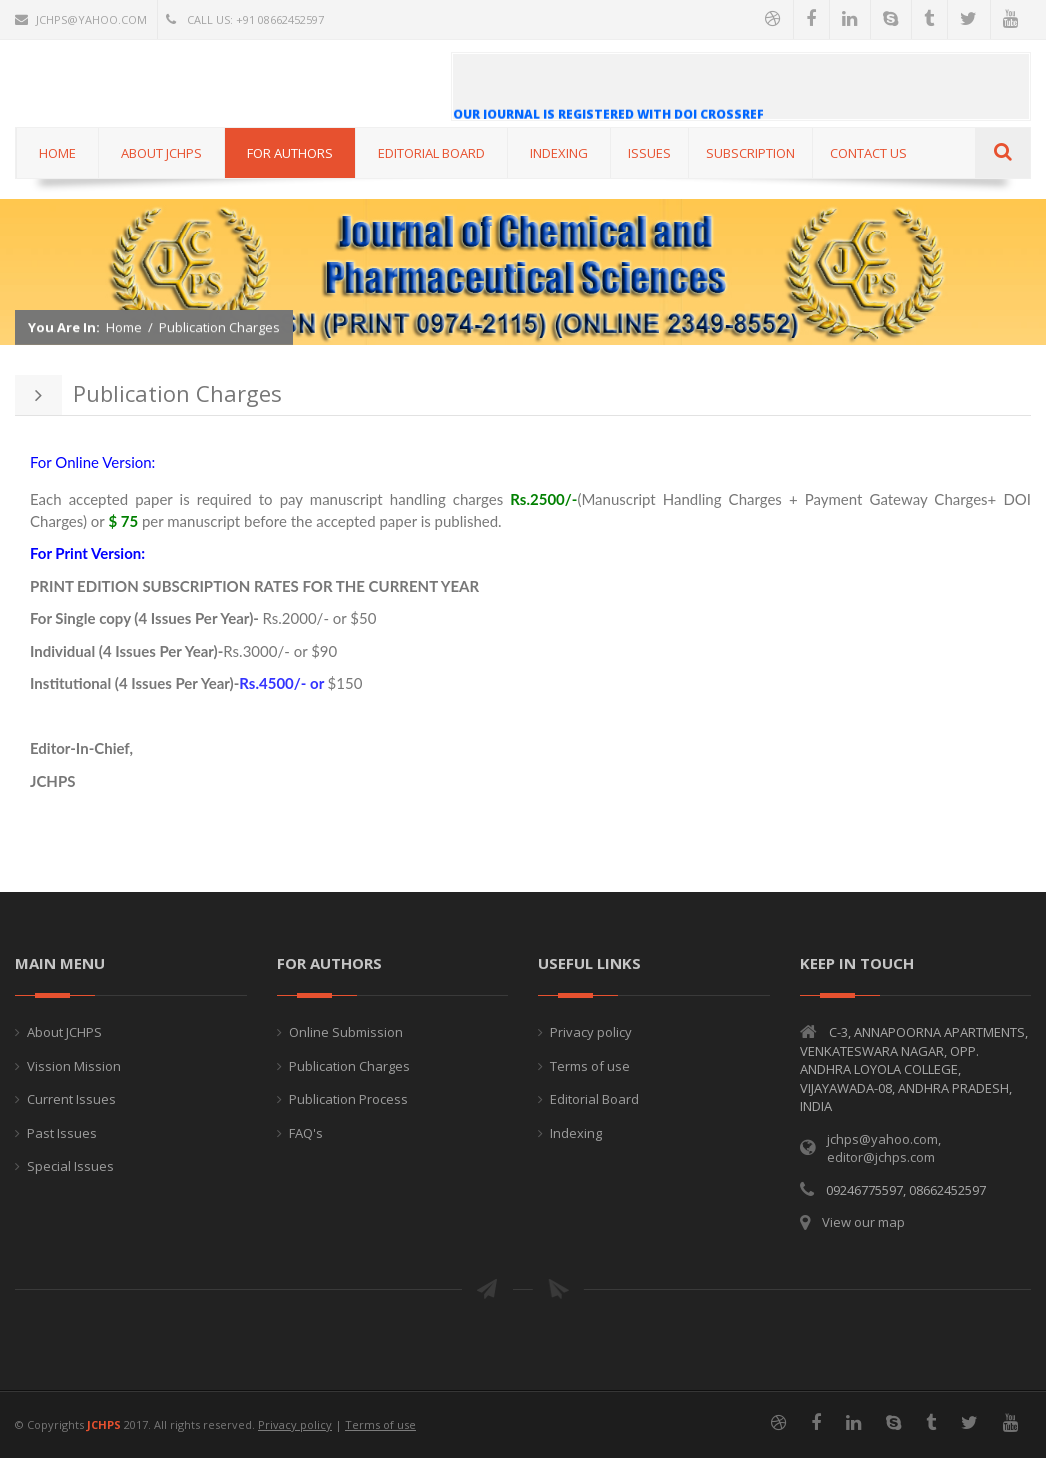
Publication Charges (219, 328)
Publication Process (348, 1099)
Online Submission (346, 1032)
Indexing (576, 1133)
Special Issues (70, 1166)
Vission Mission (74, 1066)
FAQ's (306, 1133)
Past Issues (62, 1133)
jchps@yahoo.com (81, 19)
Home (124, 328)
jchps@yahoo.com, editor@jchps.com (884, 1148)
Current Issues (71, 1099)
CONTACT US (868, 153)
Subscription (750, 153)
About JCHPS (64, 1032)
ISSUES (649, 153)
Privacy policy (591, 1032)
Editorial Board (594, 1099)
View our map (863, 1222)
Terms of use (590, 1066)
